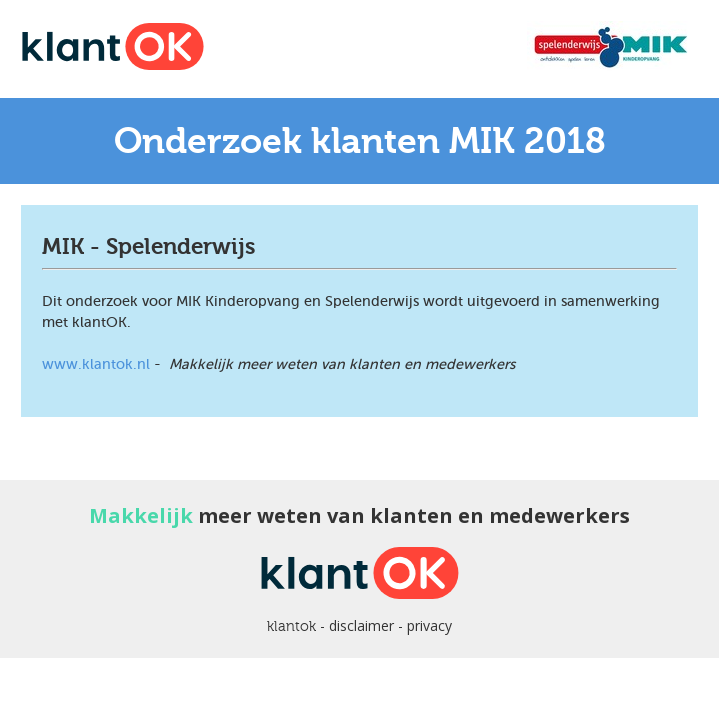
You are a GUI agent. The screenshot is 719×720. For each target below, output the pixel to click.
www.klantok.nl (96, 364)
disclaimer (361, 625)
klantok (291, 626)
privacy (429, 625)
